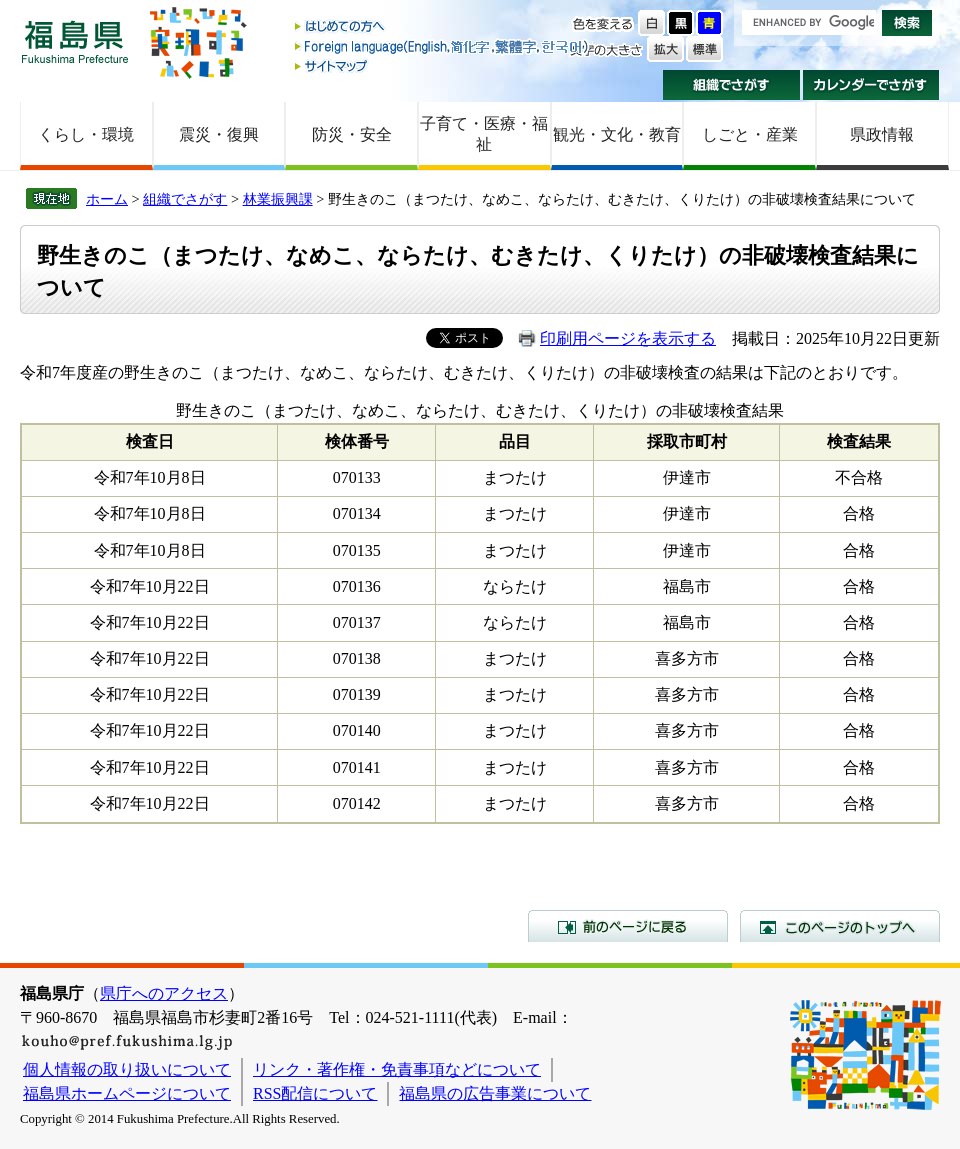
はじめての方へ (443, 27)
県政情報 (882, 134)
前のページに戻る (628, 926)
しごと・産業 (750, 134)
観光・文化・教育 (617, 134)
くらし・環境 (86, 134)
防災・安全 (352, 134)
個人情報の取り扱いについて (127, 1069)
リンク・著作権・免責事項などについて (397, 1069)
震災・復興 (219, 134)
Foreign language (443, 46)
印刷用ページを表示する (628, 338)
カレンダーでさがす (871, 85)
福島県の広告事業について (495, 1093)
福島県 (75, 41)
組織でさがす (731, 85)
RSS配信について (315, 1093)
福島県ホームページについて (127, 1093)
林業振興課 (278, 199)
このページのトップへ (840, 926)
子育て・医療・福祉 (484, 134)
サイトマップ (443, 65)
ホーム (107, 199)
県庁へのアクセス (164, 993)
